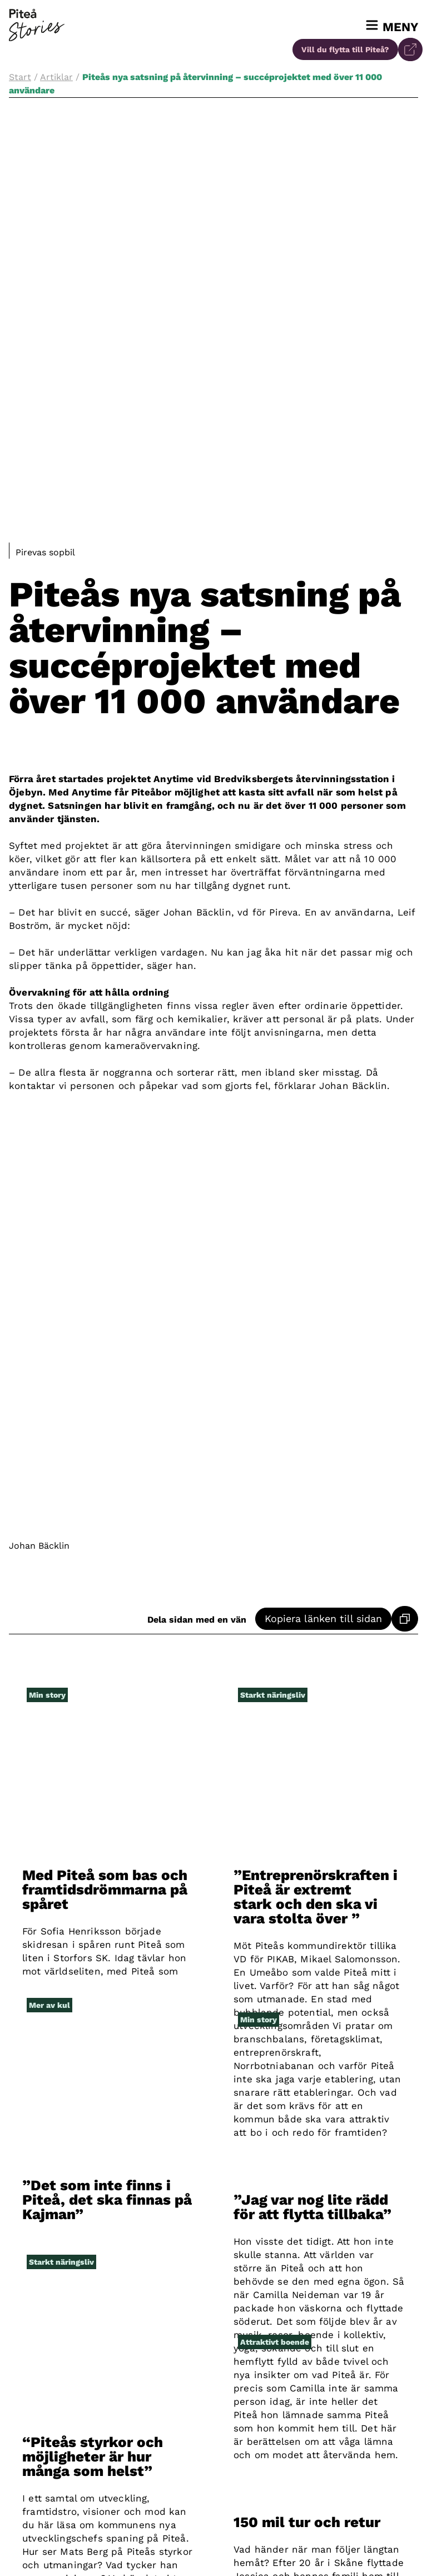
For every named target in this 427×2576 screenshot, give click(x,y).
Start (20, 77)
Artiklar (56, 77)
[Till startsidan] (36, 25)
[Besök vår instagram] (213, 2549)
